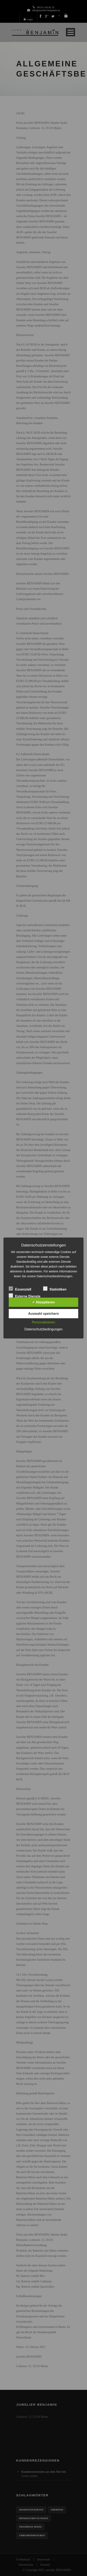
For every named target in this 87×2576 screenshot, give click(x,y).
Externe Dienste (24, 1295)
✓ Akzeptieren (43, 1302)
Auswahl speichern (43, 1313)
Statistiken (54, 1288)
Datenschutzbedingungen (43, 1329)
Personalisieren (43, 1322)
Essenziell (20, 1288)
